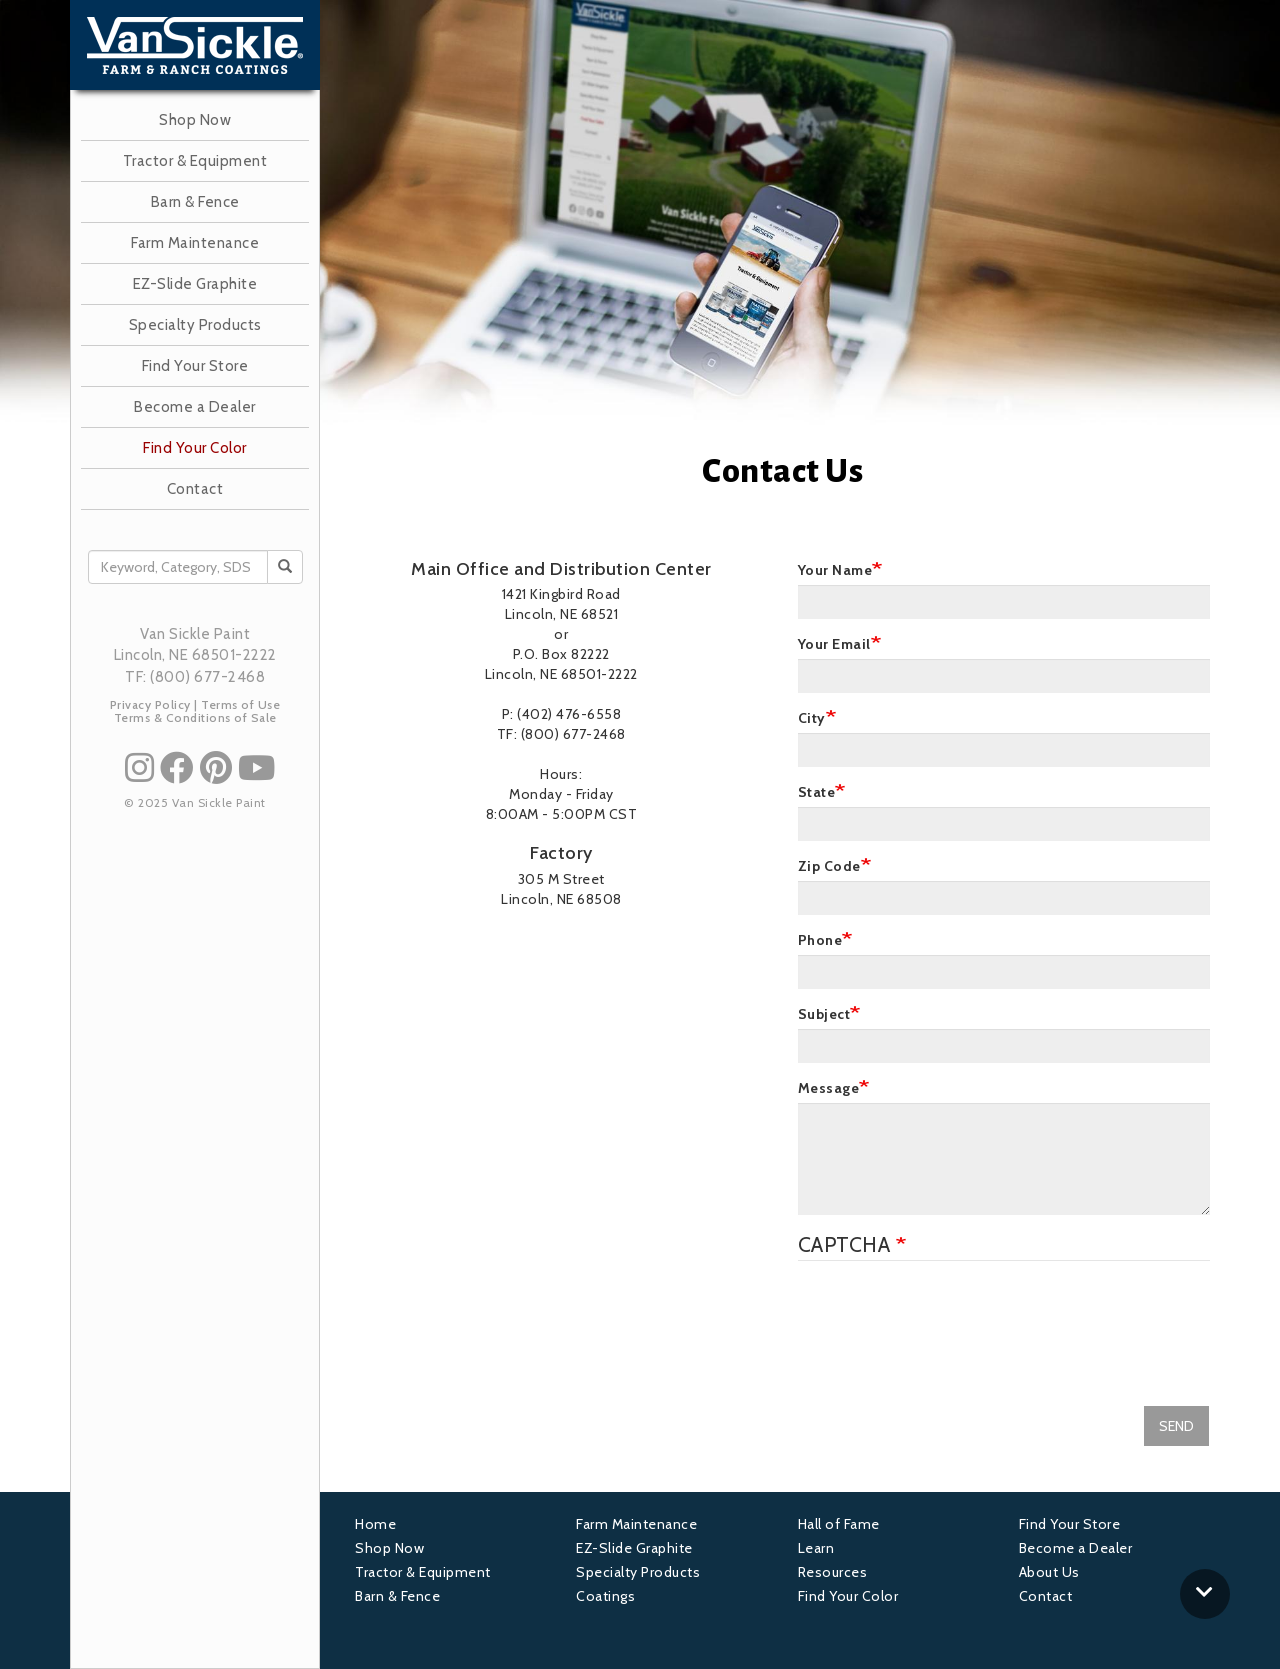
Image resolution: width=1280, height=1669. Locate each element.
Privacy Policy (150, 704)
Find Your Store (195, 366)
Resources (833, 1572)
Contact (195, 489)
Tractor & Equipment (195, 161)
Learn (816, 1548)
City (812, 718)
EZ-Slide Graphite (195, 284)
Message (829, 1088)
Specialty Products (195, 325)
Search (290, 567)
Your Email (834, 644)
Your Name (835, 570)
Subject (824, 1014)
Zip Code (829, 866)
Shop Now (195, 120)
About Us (1049, 1572)
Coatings (605, 1596)
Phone (820, 940)
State (817, 792)
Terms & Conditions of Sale (195, 717)
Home (375, 1524)
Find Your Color (195, 448)
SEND (1176, 1426)
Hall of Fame (839, 1524)
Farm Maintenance (195, 243)
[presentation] (950, 1320)
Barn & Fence (195, 202)
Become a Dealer (195, 407)
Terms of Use (240, 704)
